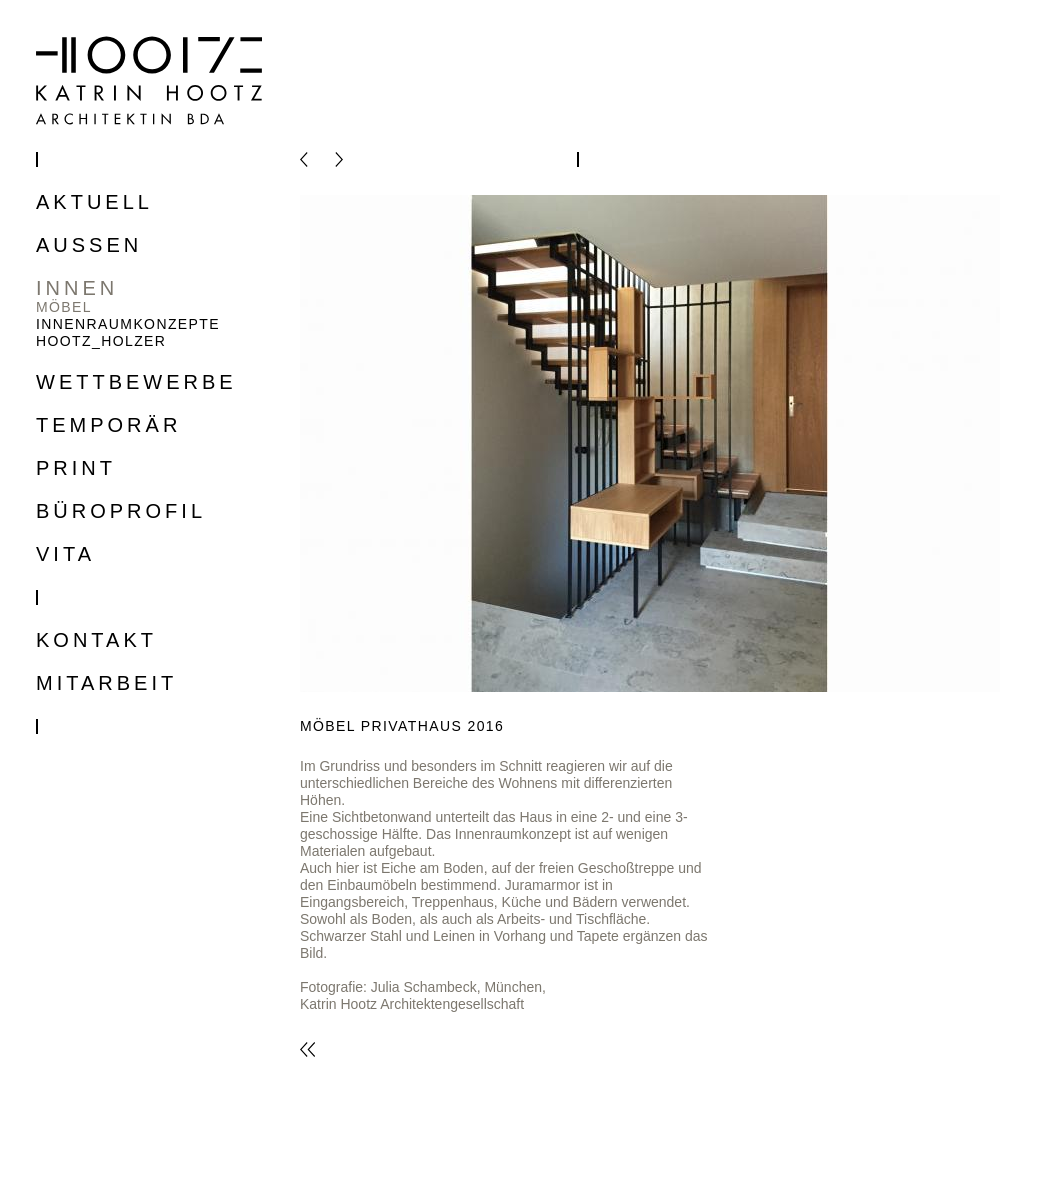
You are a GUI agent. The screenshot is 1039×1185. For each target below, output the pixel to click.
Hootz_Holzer (101, 341)
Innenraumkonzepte (128, 324)
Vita (65, 554)
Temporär (108, 425)
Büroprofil (121, 511)
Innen (77, 288)
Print (76, 468)
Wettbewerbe (136, 382)
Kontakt (96, 640)
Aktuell (94, 202)
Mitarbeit (106, 683)
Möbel (64, 307)
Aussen (89, 245)
